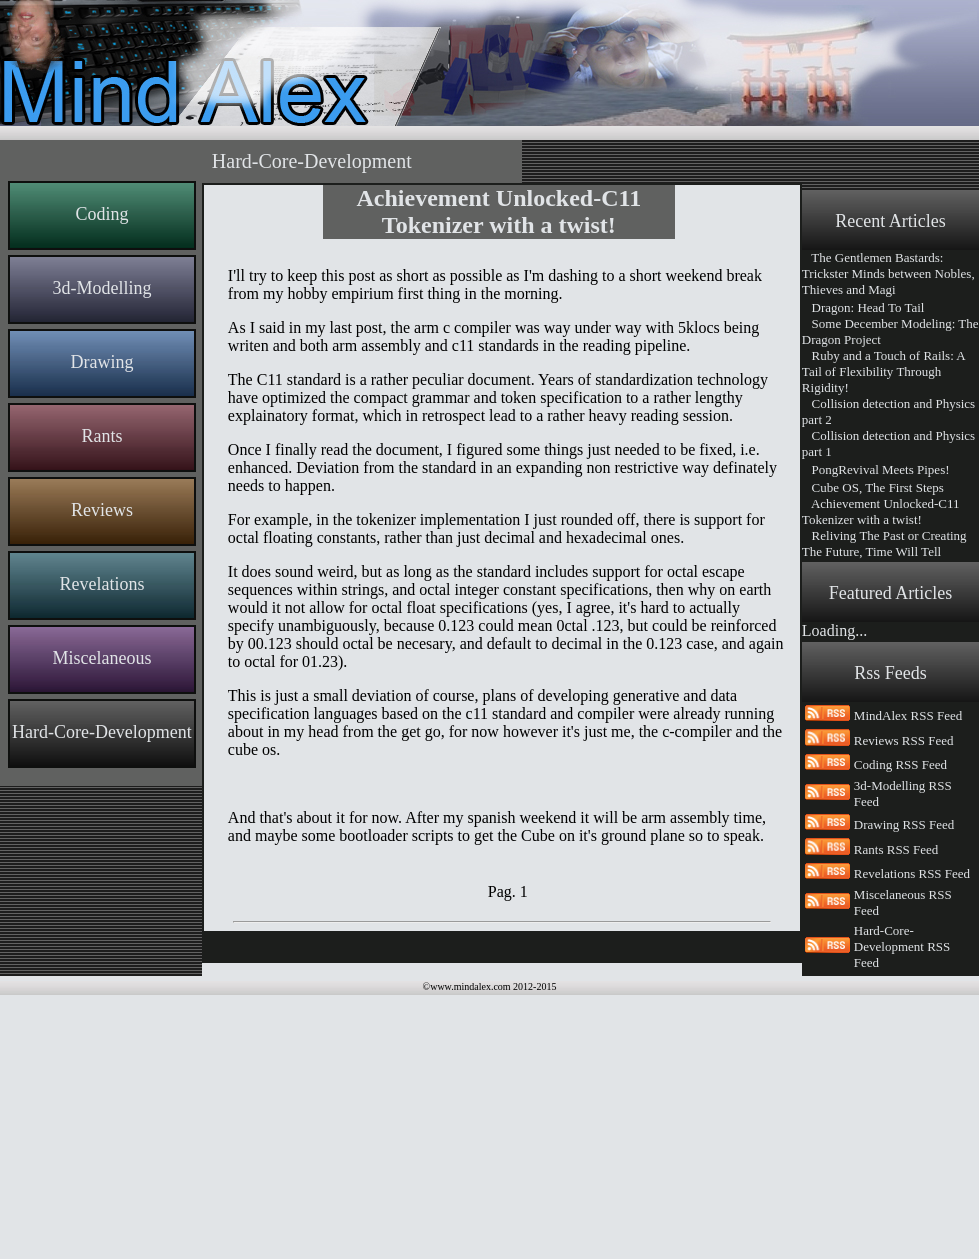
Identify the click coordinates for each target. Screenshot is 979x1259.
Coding (101, 214)
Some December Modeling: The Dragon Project (890, 331)
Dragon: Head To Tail (863, 307)
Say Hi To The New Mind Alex (888, 791)
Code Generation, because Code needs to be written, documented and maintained (890, 823)
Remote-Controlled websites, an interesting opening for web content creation (890, 757)
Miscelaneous (101, 658)
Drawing (101, 362)
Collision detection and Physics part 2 (888, 411)
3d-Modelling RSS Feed (903, 1057)
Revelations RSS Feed (912, 1137)
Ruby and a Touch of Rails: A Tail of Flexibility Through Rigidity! (883, 371)
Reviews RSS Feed (904, 1004)
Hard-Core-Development (102, 732)
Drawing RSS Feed (904, 1088)
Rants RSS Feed (896, 1113)
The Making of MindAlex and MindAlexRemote (885, 717)
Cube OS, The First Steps (873, 487)
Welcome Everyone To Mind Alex (881, 863)
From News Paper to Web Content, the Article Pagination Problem (882, 677)
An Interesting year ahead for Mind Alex (882, 637)
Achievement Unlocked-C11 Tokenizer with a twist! (881, 511)
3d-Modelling (101, 288)
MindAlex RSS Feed (908, 979)
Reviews (102, 510)
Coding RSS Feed (900, 1028)
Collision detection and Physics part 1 (888, 443)
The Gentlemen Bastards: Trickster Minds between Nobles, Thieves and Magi (888, 273)
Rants (101, 436)
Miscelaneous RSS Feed (903, 1166)
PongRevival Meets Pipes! (876, 469)
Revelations (101, 584)
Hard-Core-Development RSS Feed (902, 1210)
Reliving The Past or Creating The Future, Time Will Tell (884, 543)
